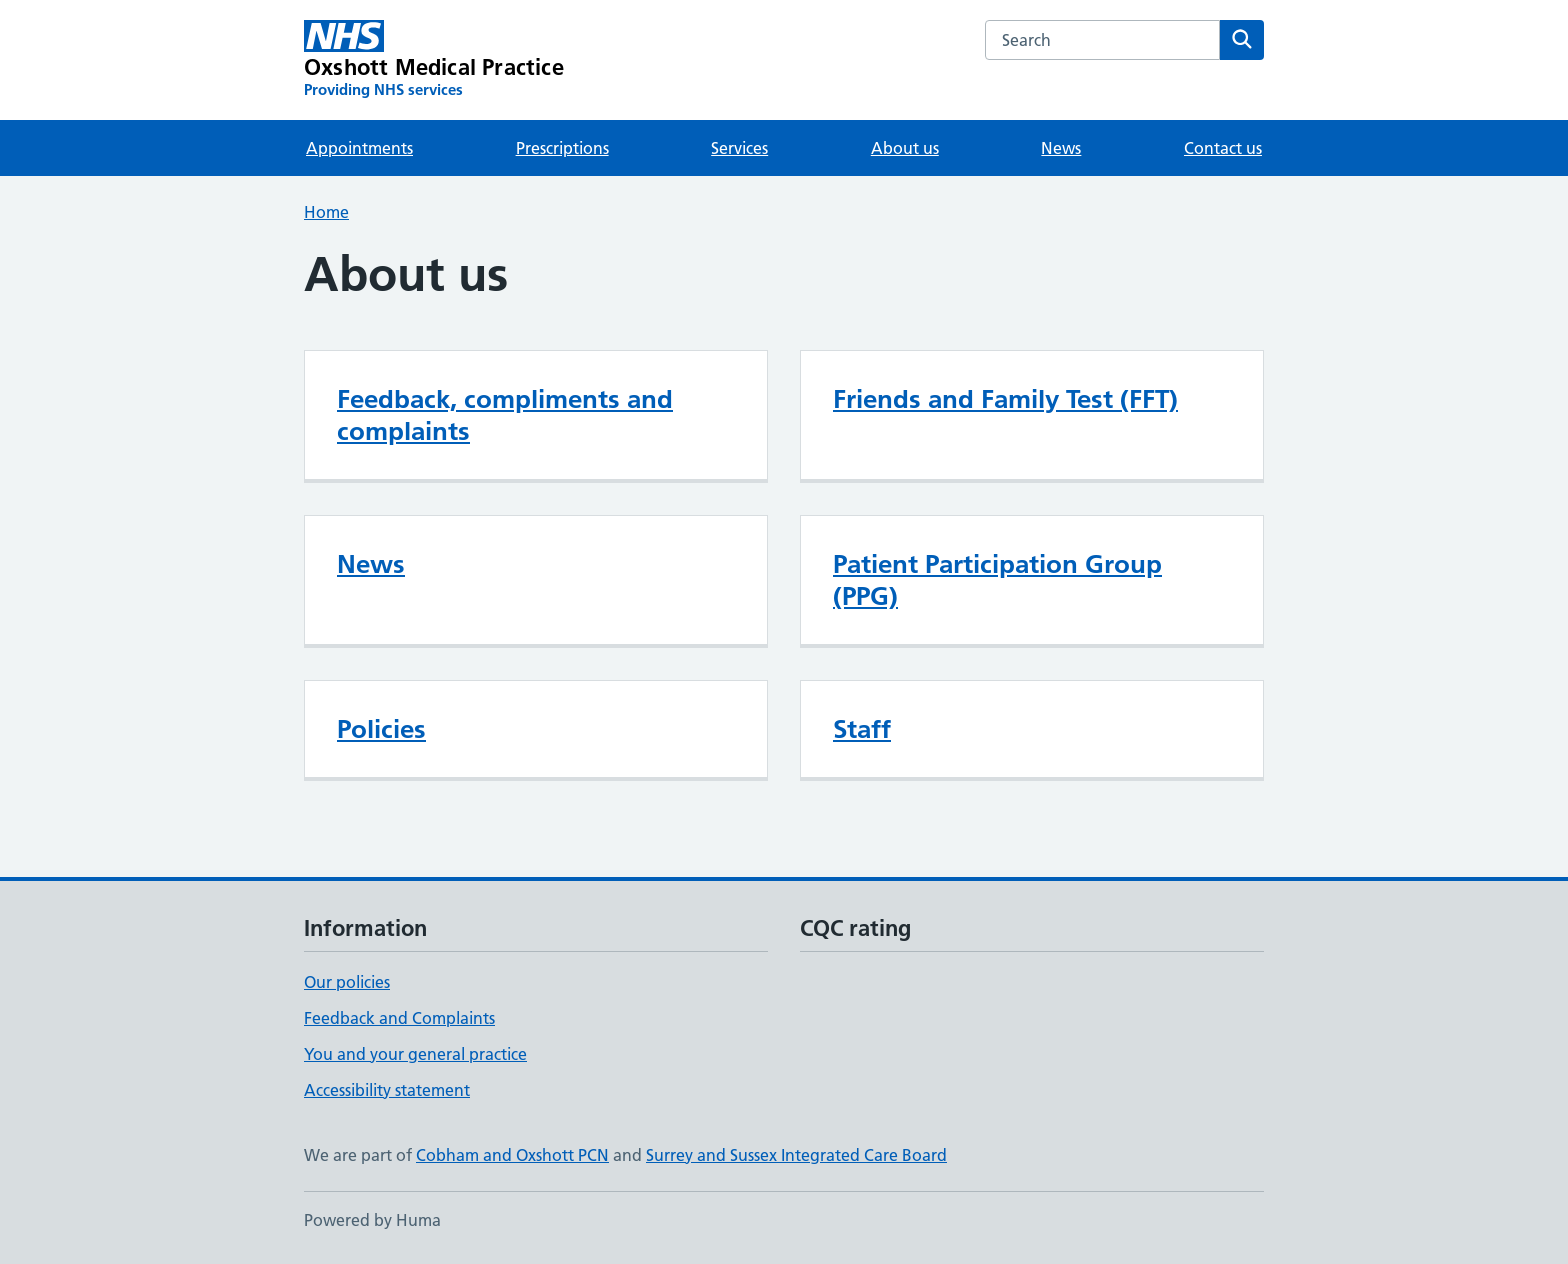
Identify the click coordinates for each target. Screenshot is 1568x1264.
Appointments (359, 148)
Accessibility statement (387, 1090)
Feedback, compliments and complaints (505, 415)
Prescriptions (562, 148)
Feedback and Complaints (399, 1018)
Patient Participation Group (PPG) (997, 580)
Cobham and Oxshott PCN (512, 1155)
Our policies (347, 982)
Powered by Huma (372, 1220)
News (1061, 148)
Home (326, 212)
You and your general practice (415, 1054)
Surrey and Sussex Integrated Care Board (796, 1155)
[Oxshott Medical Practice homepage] (434, 60)
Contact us (1223, 148)
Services (739, 148)
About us (905, 148)
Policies (381, 729)
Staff (862, 729)
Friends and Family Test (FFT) (1005, 399)
